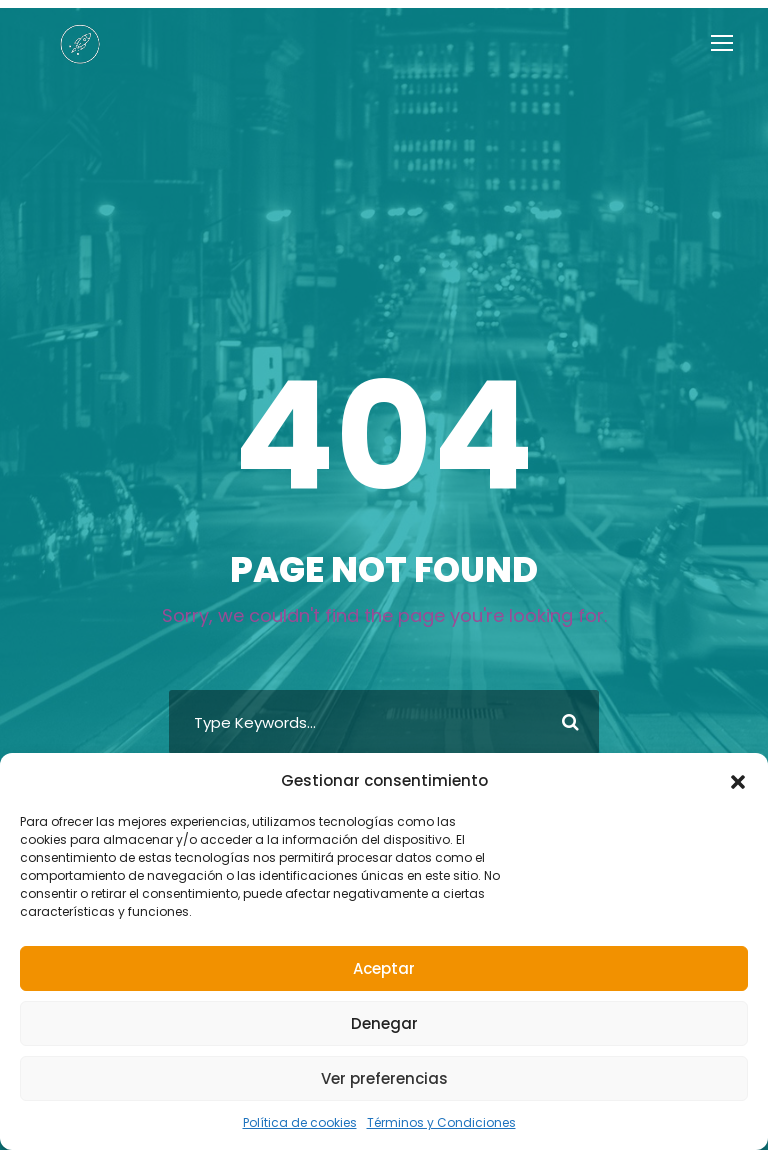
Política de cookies (310, 1123)
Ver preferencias (383, 1078)
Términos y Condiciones (434, 1123)
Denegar (384, 1023)
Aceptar (384, 968)
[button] (738, 798)
